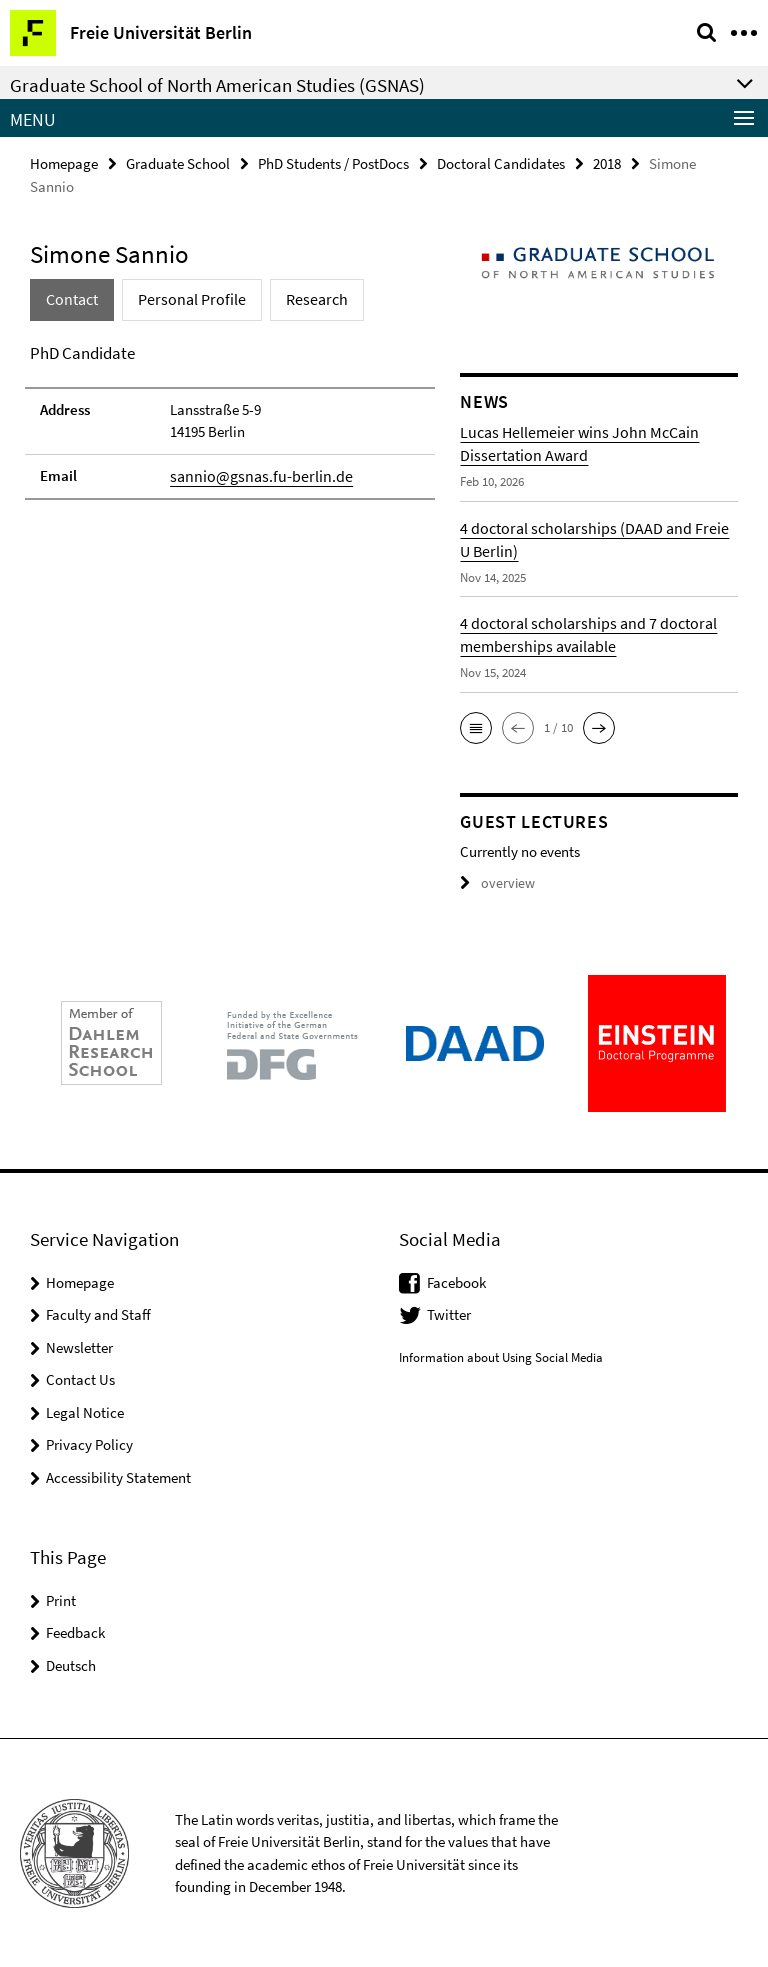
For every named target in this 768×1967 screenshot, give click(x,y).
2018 (607, 162)
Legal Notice (85, 1411)
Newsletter (79, 1346)
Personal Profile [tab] (184, 298)
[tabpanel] (230, 419)
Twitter (449, 1313)
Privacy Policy (89, 1443)
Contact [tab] (71, 298)
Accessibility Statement (118, 1476)
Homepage (64, 162)
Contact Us (80, 1378)
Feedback (75, 1631)
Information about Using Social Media (501, 1356)
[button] (476, 727)
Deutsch (71, 1663)
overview (494, 882)
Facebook (456, 1281)
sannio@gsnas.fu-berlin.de (253, 474)
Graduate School (178, 162)
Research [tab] (301, 298)
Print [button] (61, 1598)
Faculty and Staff (98, 1313)
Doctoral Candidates (501, 162)
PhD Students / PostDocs (333, 162)
